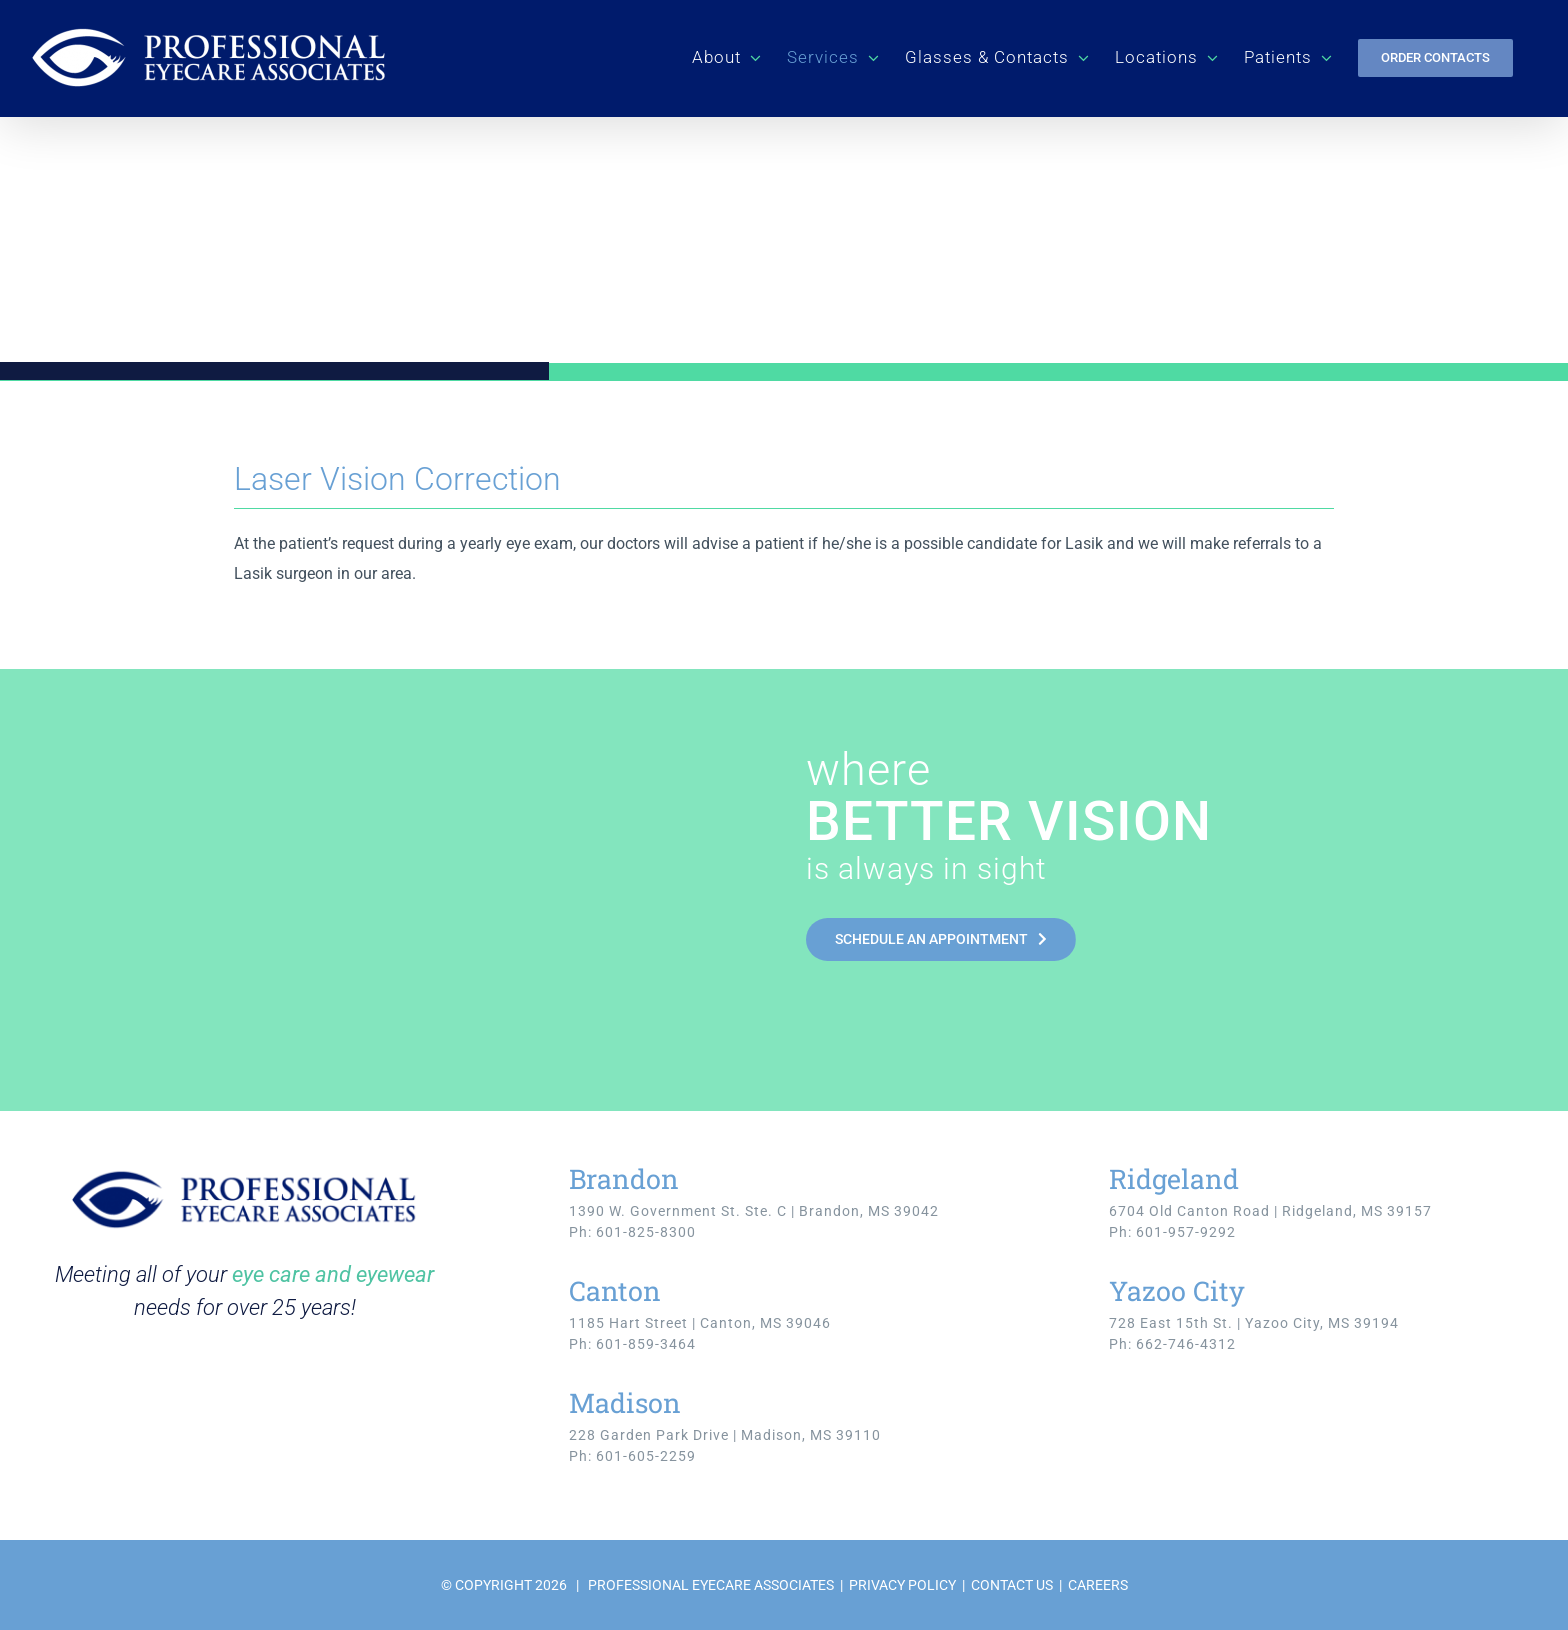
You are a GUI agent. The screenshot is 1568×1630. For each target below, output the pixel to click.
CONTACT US (1012, 1585)
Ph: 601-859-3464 (632, 1344)
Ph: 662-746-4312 (1172, 1344)
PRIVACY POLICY (902, 1585)
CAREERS (1098, 1585)
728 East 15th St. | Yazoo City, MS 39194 (1254, 1323)
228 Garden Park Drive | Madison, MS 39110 (725, 1435)
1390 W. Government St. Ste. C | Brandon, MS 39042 (754, 1211)
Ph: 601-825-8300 (632, 1232)
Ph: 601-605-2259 (632, 1456)
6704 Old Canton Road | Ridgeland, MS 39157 (1270, 1211)
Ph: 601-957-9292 (1172, 1232)
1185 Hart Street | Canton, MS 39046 (700, 1323)
